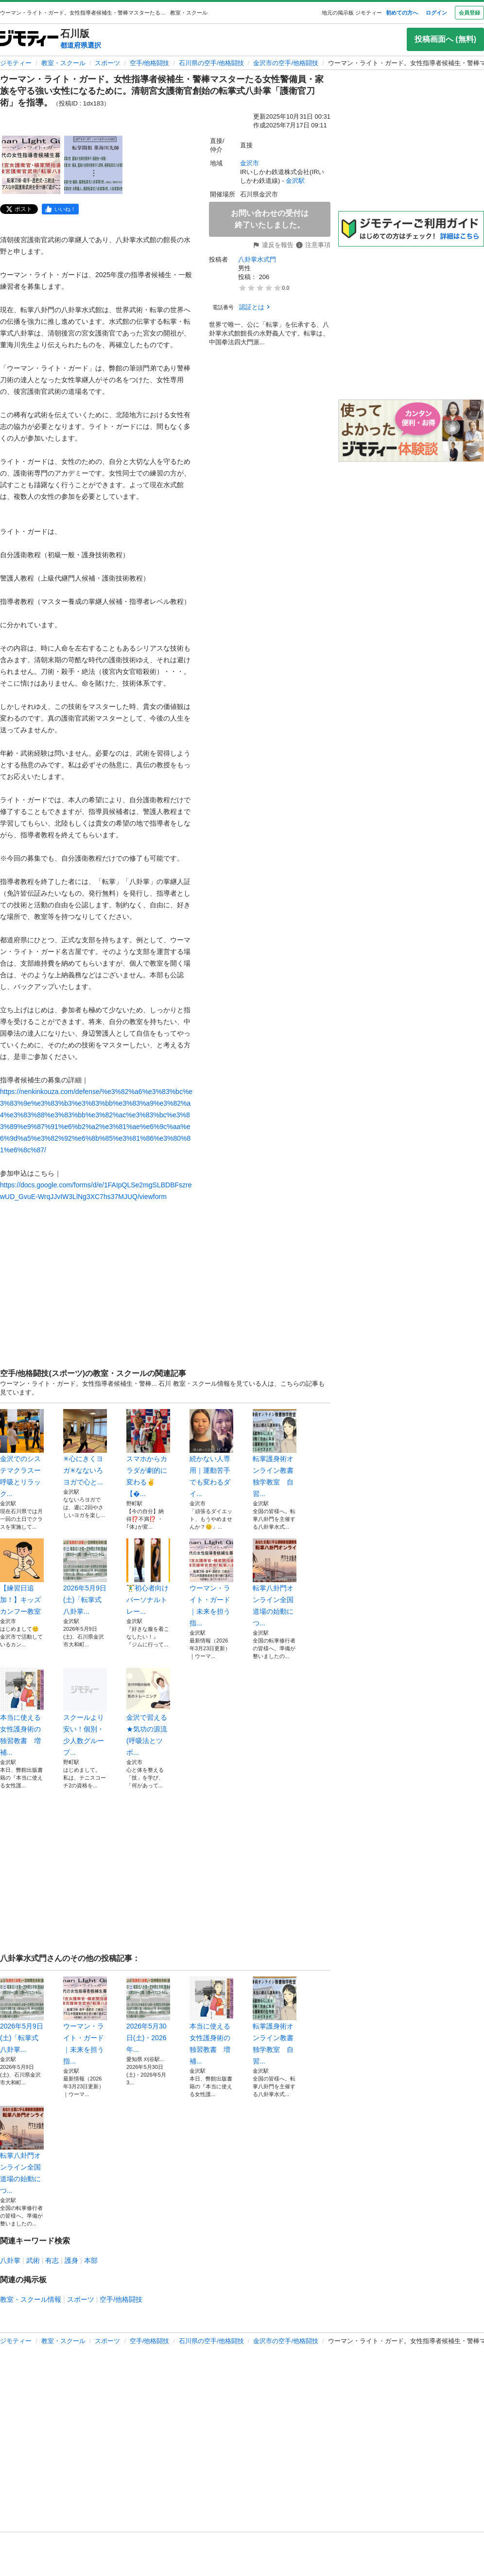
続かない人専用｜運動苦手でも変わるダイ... (211, 1453)
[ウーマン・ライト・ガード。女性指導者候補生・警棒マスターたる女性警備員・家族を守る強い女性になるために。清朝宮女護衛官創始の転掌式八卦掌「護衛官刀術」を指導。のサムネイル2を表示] (93, 165)
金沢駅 (295, 180)
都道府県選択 (80, 45)
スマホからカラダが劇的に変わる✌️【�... (148, 1453)
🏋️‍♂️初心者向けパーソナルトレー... (148, 1576)
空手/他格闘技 (150, 63)
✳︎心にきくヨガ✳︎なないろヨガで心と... (85, 1447)
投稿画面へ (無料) (445, 39)
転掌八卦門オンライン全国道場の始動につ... (274, 1582)
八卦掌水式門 (257, 259)
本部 (91, 2260)
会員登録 (469, 13)
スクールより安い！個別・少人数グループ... (85, 1712)
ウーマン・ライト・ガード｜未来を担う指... (211, 1582)
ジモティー (16, 63)
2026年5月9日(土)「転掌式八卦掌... (85, 1576)
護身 (71, 2260)
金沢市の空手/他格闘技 (285, 63)
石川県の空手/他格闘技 (211, 63)
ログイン (436, 13)
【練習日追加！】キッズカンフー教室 (22, 1576)
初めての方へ (402, 13)
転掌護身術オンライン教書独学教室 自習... (274, 1453)
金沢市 (249, 163)
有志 (52, 2260)
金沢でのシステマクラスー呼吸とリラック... (22, 1453)
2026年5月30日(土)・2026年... (148, 2014)
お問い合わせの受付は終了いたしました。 (270, 219)
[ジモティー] (29, 39)
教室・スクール (63, 63)
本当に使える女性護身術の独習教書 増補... (22, 1712)
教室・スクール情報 (30, 2299)
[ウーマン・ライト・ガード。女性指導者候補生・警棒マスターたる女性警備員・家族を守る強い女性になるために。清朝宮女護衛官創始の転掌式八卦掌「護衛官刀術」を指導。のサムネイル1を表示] (31, 165)
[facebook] (60, 209)
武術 (33, 2260)
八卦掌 (10, 2260)
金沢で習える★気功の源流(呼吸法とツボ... (148, 1712)
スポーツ (107, 63)
